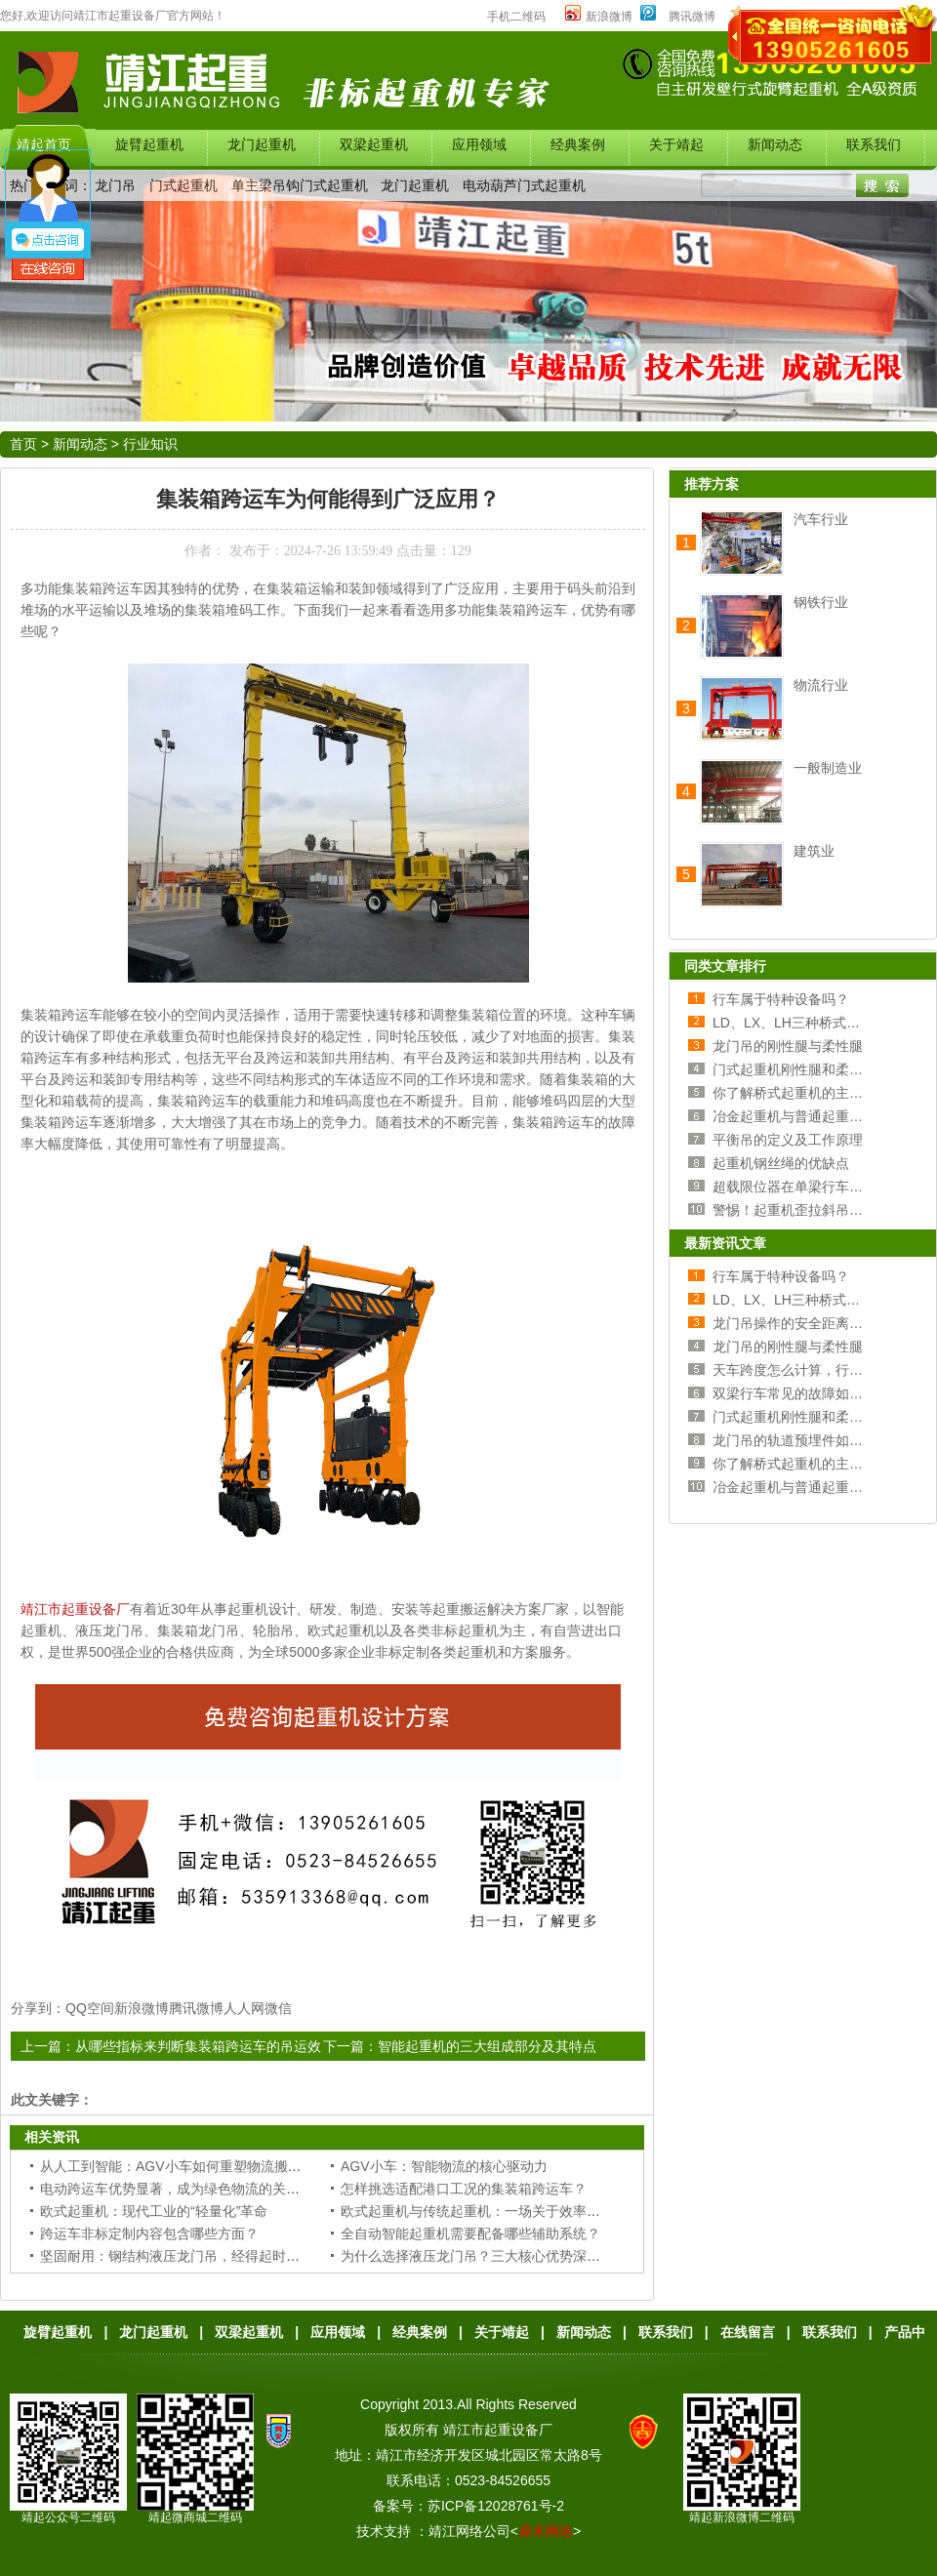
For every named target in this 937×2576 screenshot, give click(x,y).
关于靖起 (501, 2332)
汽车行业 (821, 519)
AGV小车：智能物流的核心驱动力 (444, 2166)
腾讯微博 (692, 16)
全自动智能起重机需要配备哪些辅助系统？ (470, 2233)
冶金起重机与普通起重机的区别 (808, 1116)
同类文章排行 (725, 966)
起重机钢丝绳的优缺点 (781, 1163)
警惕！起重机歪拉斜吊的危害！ (808, 1210)
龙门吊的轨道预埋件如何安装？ (808, 1440)
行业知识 (150, 444)
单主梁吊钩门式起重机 (299, 185)
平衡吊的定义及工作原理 (788, 1139)
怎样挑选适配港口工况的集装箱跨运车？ (464, 2188)
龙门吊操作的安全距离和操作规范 (815, 1323)
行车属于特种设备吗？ (781, 999)
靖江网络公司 (469, 2531)
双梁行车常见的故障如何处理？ (808, 1393)
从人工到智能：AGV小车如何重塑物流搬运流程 (184, 2166)
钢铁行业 (821, 602)
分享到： (38, 2008)
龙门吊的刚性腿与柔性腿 (788, 1046)
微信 (278, 2008)
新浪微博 (598, 16)
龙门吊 (115, 185)
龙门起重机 (415, 185)
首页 (23, 444)
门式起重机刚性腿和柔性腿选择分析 (822, 1069)
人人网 (244, 2008)
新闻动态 (80, 444)
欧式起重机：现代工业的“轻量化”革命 (153, 2211)
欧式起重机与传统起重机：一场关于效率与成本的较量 (505, 2211)
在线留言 (747, 2332)
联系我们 (665, 2332)
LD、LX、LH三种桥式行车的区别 (814, 1022)
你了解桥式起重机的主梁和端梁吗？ (822, 1093)
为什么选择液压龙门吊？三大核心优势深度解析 (484, 2256)
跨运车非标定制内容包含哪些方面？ (149, 2233)
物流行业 (821, 685)
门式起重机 (183, 185)
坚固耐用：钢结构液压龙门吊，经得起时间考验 (183, 2256)
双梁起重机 (249, 2332)
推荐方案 (711, 484)
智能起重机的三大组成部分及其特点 (487, 2046)
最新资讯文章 (725, 1243)
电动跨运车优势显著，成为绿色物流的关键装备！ (190, 2188)
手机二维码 (516, 16)
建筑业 (814, 851)
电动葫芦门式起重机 (524, 185)
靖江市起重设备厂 (75, 1609)
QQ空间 (89, 2008)
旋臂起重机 (57, 2332)
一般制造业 (828, 768)
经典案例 (419, 2332)
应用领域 (337, 2332)
